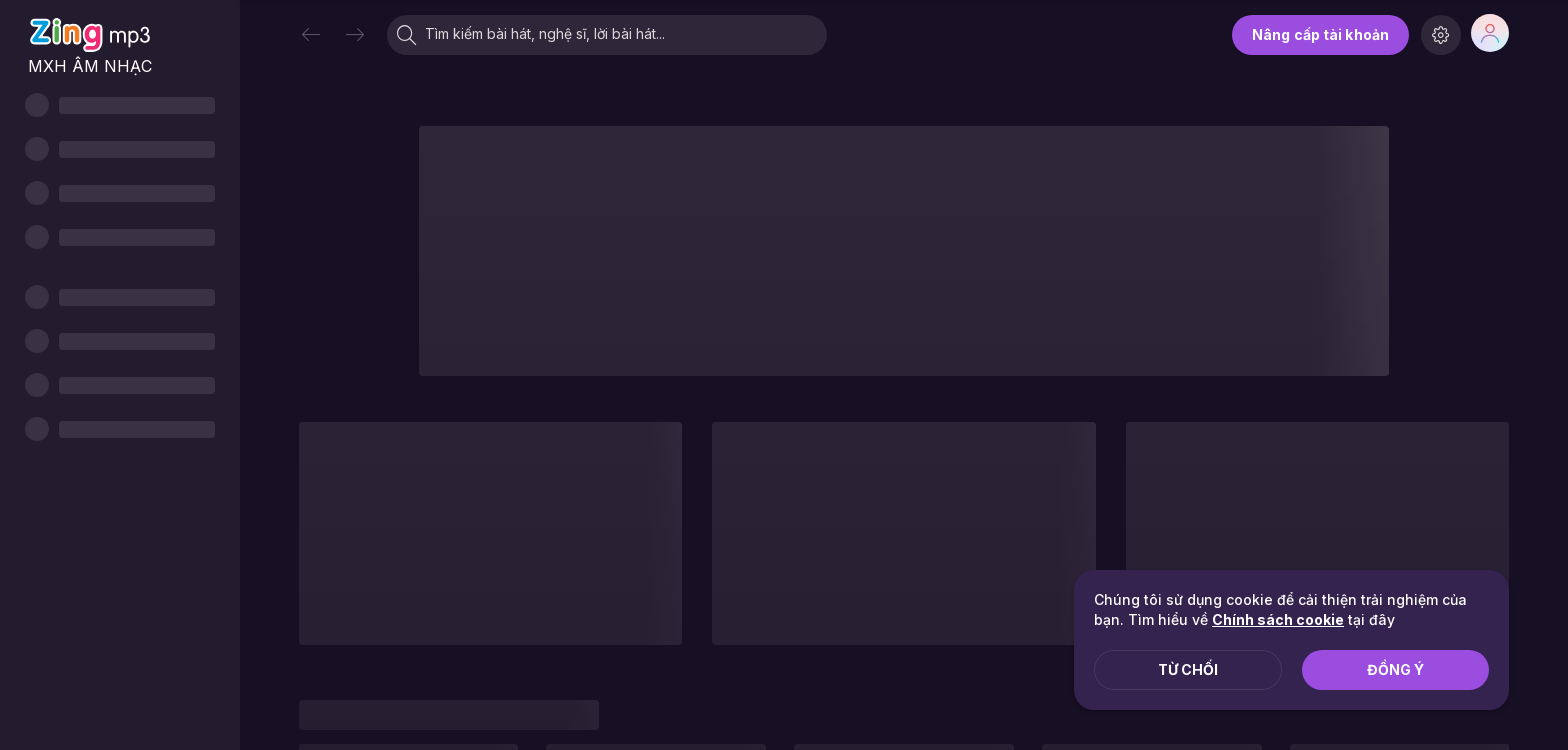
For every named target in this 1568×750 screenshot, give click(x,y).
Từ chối (1188, 669)
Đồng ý (1395, 669)
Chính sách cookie (1278, 619)
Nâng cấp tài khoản (1320, 34)
